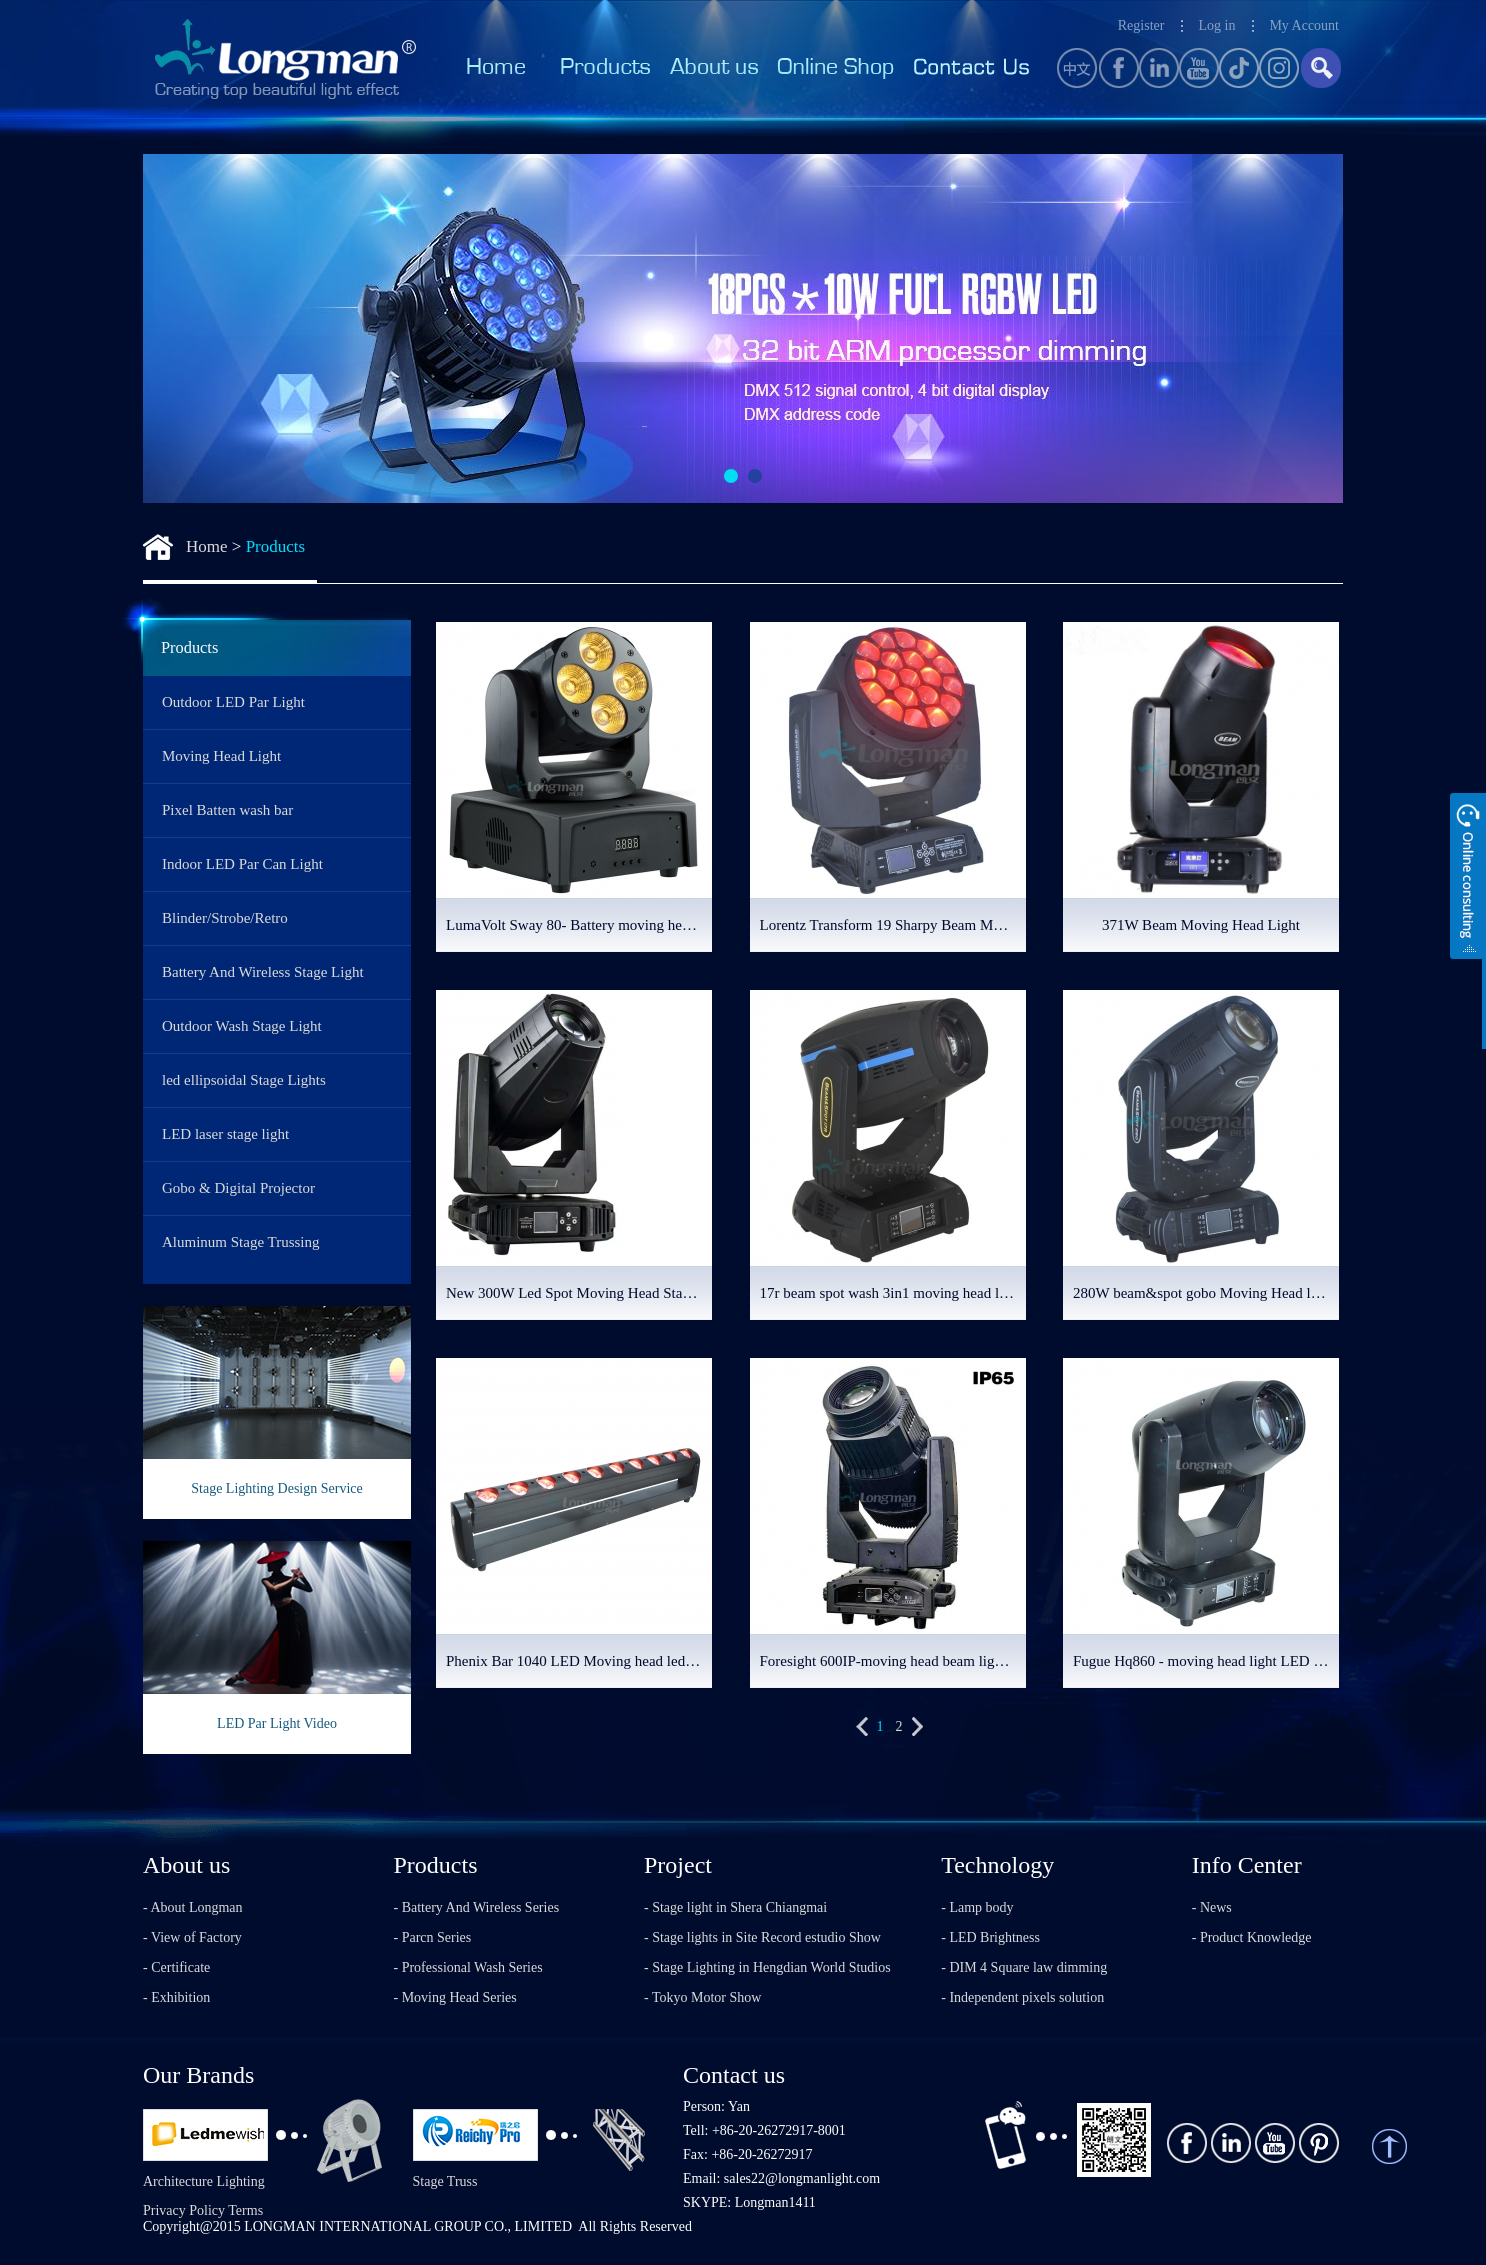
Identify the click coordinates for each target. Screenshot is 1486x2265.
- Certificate (176, 1967)
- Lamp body (977, 1907)
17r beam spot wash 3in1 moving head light (891, 1293)
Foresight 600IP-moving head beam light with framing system (893, 1661)
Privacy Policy (184, 2210)
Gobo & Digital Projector (238, 1188)
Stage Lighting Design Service (276, 1488)
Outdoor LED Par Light (233, 702)
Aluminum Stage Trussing (241, 1242)
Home (207, 546)
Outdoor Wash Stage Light (242, 1026)
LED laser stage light (225, 1134)
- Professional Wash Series (468, 1967)
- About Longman (193, 1907)
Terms (245, 2210)
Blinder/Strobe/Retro (225, 918)
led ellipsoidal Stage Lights (244, 1080)
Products (276, 546)
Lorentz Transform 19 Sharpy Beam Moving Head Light (893, 925)
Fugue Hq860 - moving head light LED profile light (1206, 1661)
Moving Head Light (221, 756)
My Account (1304, 25)
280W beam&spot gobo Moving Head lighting (1206, 1293)
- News (1212, 1907)
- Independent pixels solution (1022, 1997)
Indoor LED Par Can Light (242, 864)
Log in (1216, 25)
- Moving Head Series (455, 1997)
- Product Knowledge (1252, 1937)
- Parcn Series (433, 1937)
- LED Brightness (990, 1937)
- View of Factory (192, 1937)
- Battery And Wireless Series (477, 1907)
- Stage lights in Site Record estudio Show (762, 1937)
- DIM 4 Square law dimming (1024, 1967)
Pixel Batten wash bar (227, 810)
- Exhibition (176, 1997)
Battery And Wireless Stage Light (263, 972)
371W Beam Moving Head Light (1201, 925)
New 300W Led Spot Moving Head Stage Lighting (579, 1293)
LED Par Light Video (277, 1723)
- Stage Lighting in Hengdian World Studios (767, 1967)
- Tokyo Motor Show (702, 1997)
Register (1141, 25)
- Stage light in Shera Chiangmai (735, 1907)
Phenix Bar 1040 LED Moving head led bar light (579, 1661)
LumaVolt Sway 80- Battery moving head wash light (579, 925)
